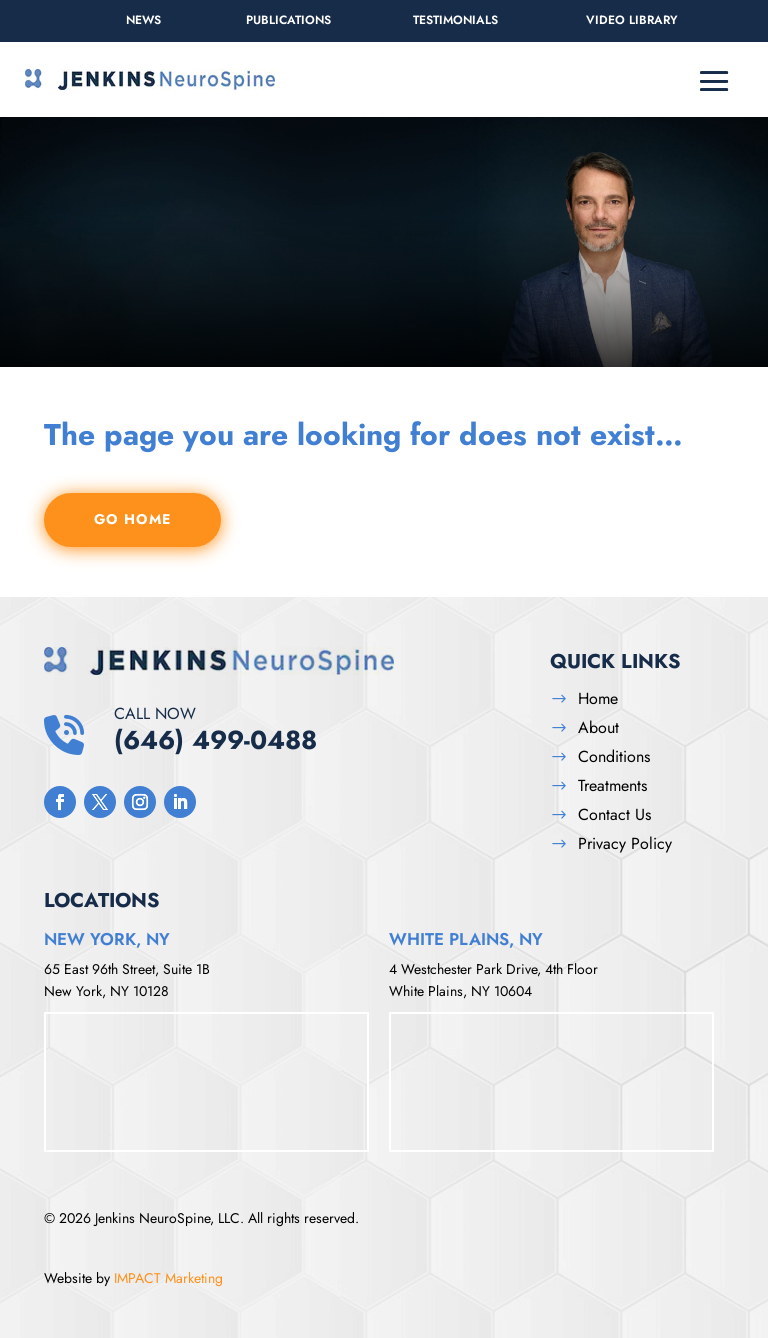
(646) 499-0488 (317, 729)
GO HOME (132, 519)
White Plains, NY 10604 (460, 991)
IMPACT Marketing (168, 1278)
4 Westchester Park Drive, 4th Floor (493, 969)
